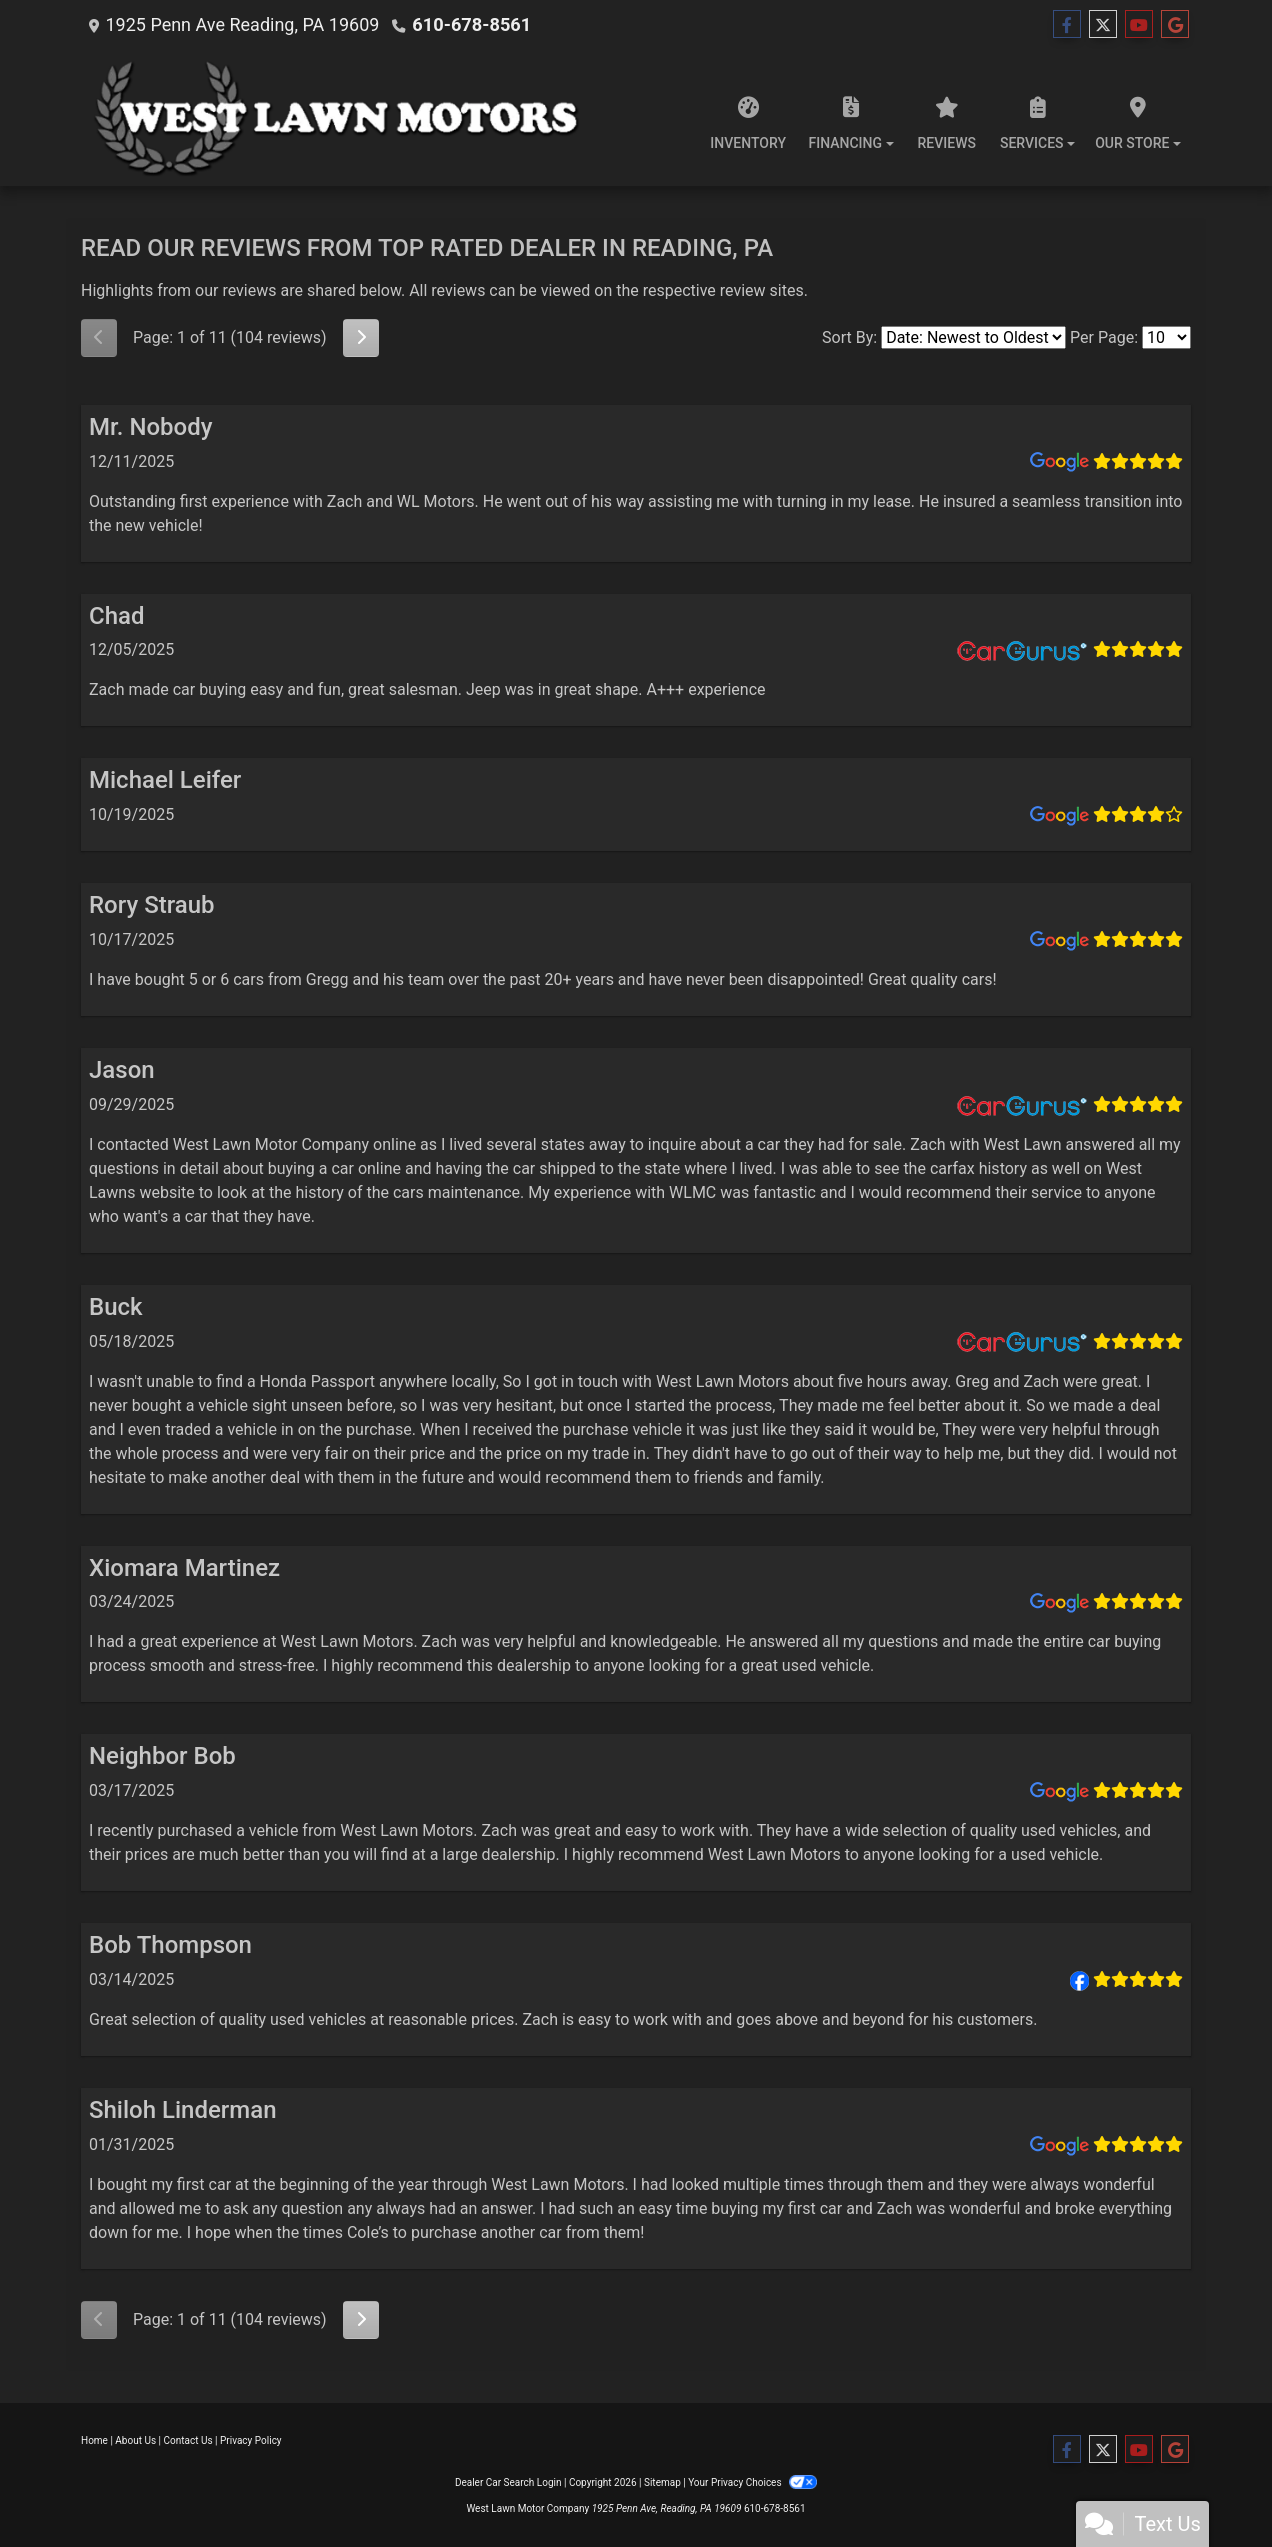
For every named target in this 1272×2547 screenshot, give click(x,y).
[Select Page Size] (1166, 337)
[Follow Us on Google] (1175, 25)
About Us (135, 2440)
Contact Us (188, 2440)
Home (94, 2440)
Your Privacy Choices (752, 2482)
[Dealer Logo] (349, 118)
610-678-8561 (470, 24)
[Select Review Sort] (973, 337)
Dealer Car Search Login (508, 2482)
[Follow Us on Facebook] (1067, 25)
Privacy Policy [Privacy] (251, 2440)
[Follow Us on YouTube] (1139, 25)
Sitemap (662, 2482)
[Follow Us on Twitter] (1103, 25)
